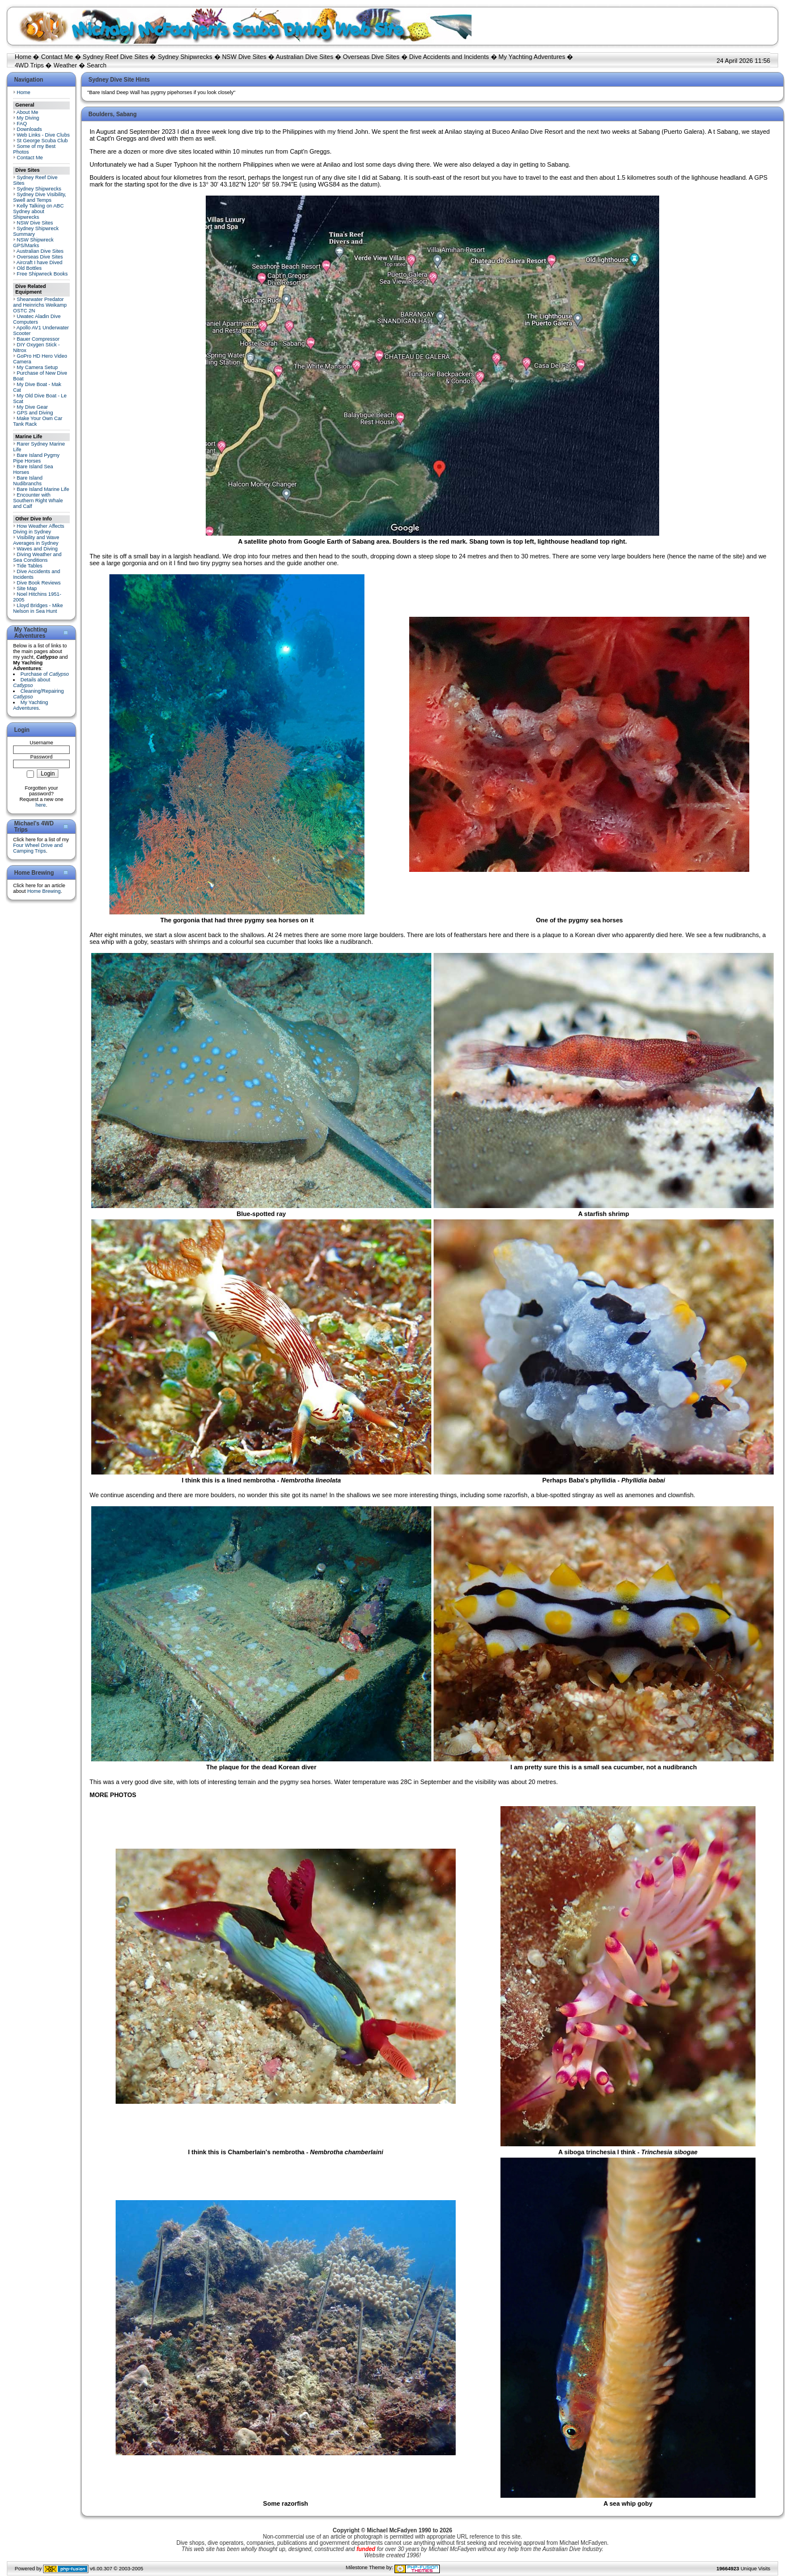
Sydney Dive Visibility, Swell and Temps (39, 197)
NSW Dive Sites (244, 56)
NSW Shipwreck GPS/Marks (33, 242)
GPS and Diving (35, 413)
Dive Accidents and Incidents (449, 56)
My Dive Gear (32, 407)
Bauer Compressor (38, 339)
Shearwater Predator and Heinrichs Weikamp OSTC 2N (40, 304)
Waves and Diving (37, 549)
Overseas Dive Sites (371, 56)
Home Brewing (44, 891)
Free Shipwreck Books (42, 274)
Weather (65, 65)
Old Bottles (29, 268)
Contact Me (57, 56)
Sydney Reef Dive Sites (115, 56)
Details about (31, 682)
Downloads (30, 129)
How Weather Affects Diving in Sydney (38, 529)
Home (23, 56)
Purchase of (44, 674)
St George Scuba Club (42, 140)
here (41, 805)
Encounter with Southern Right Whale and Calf (38, 500)
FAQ (22, 123)
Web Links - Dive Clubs (43, 135)
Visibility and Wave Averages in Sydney (36, 540)
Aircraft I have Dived (39, 262)
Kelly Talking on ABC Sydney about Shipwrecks (38, 211)
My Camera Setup (37, 367)
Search (97, 65)
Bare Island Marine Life (43, 489)
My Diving (28, 118)
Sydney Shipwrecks (185, 56)
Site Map (27, 588)
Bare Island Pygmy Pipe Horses (36, 458)
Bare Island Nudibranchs (28, 480)
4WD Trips (29, 65)
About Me (27, 112)
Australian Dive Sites (304, 56)
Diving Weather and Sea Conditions (37, 557)
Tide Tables (29, 566)
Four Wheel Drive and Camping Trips (38, 848)
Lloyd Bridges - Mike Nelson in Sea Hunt (38, 608)
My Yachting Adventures (532, 56)
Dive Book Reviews (39, 583)
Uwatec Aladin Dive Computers (37, 319)
